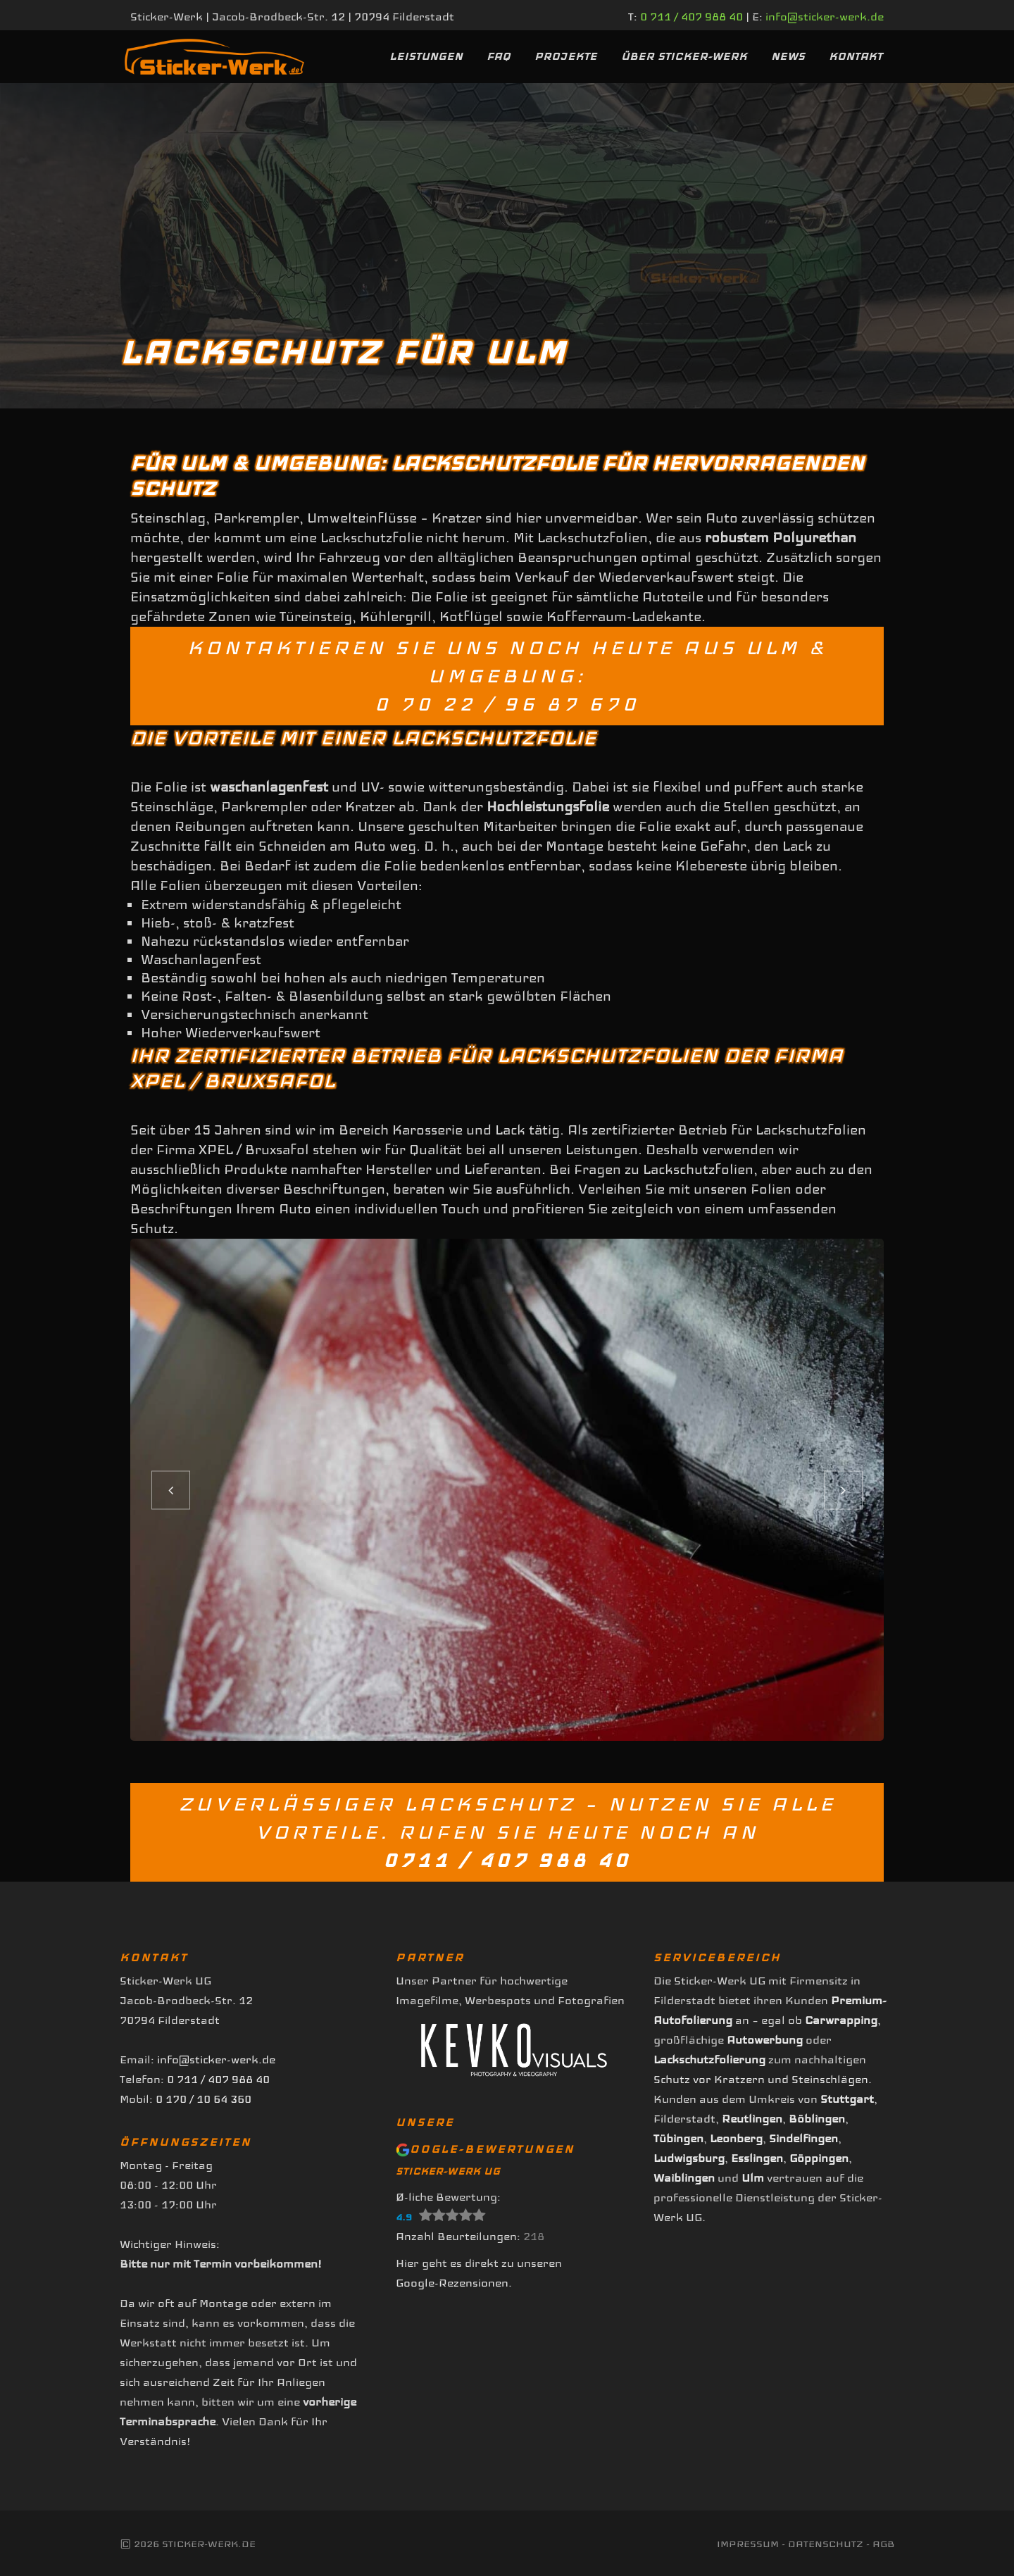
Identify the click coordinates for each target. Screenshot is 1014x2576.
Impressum (748, 2543)
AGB (883, 2543)
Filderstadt (684, 2118)
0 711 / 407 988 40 (691, 16)
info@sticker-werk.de (824, 16)
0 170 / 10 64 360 (203, 2099)
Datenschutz (825, 2543)
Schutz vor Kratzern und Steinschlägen (760, 2079)
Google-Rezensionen (452, 2282)
